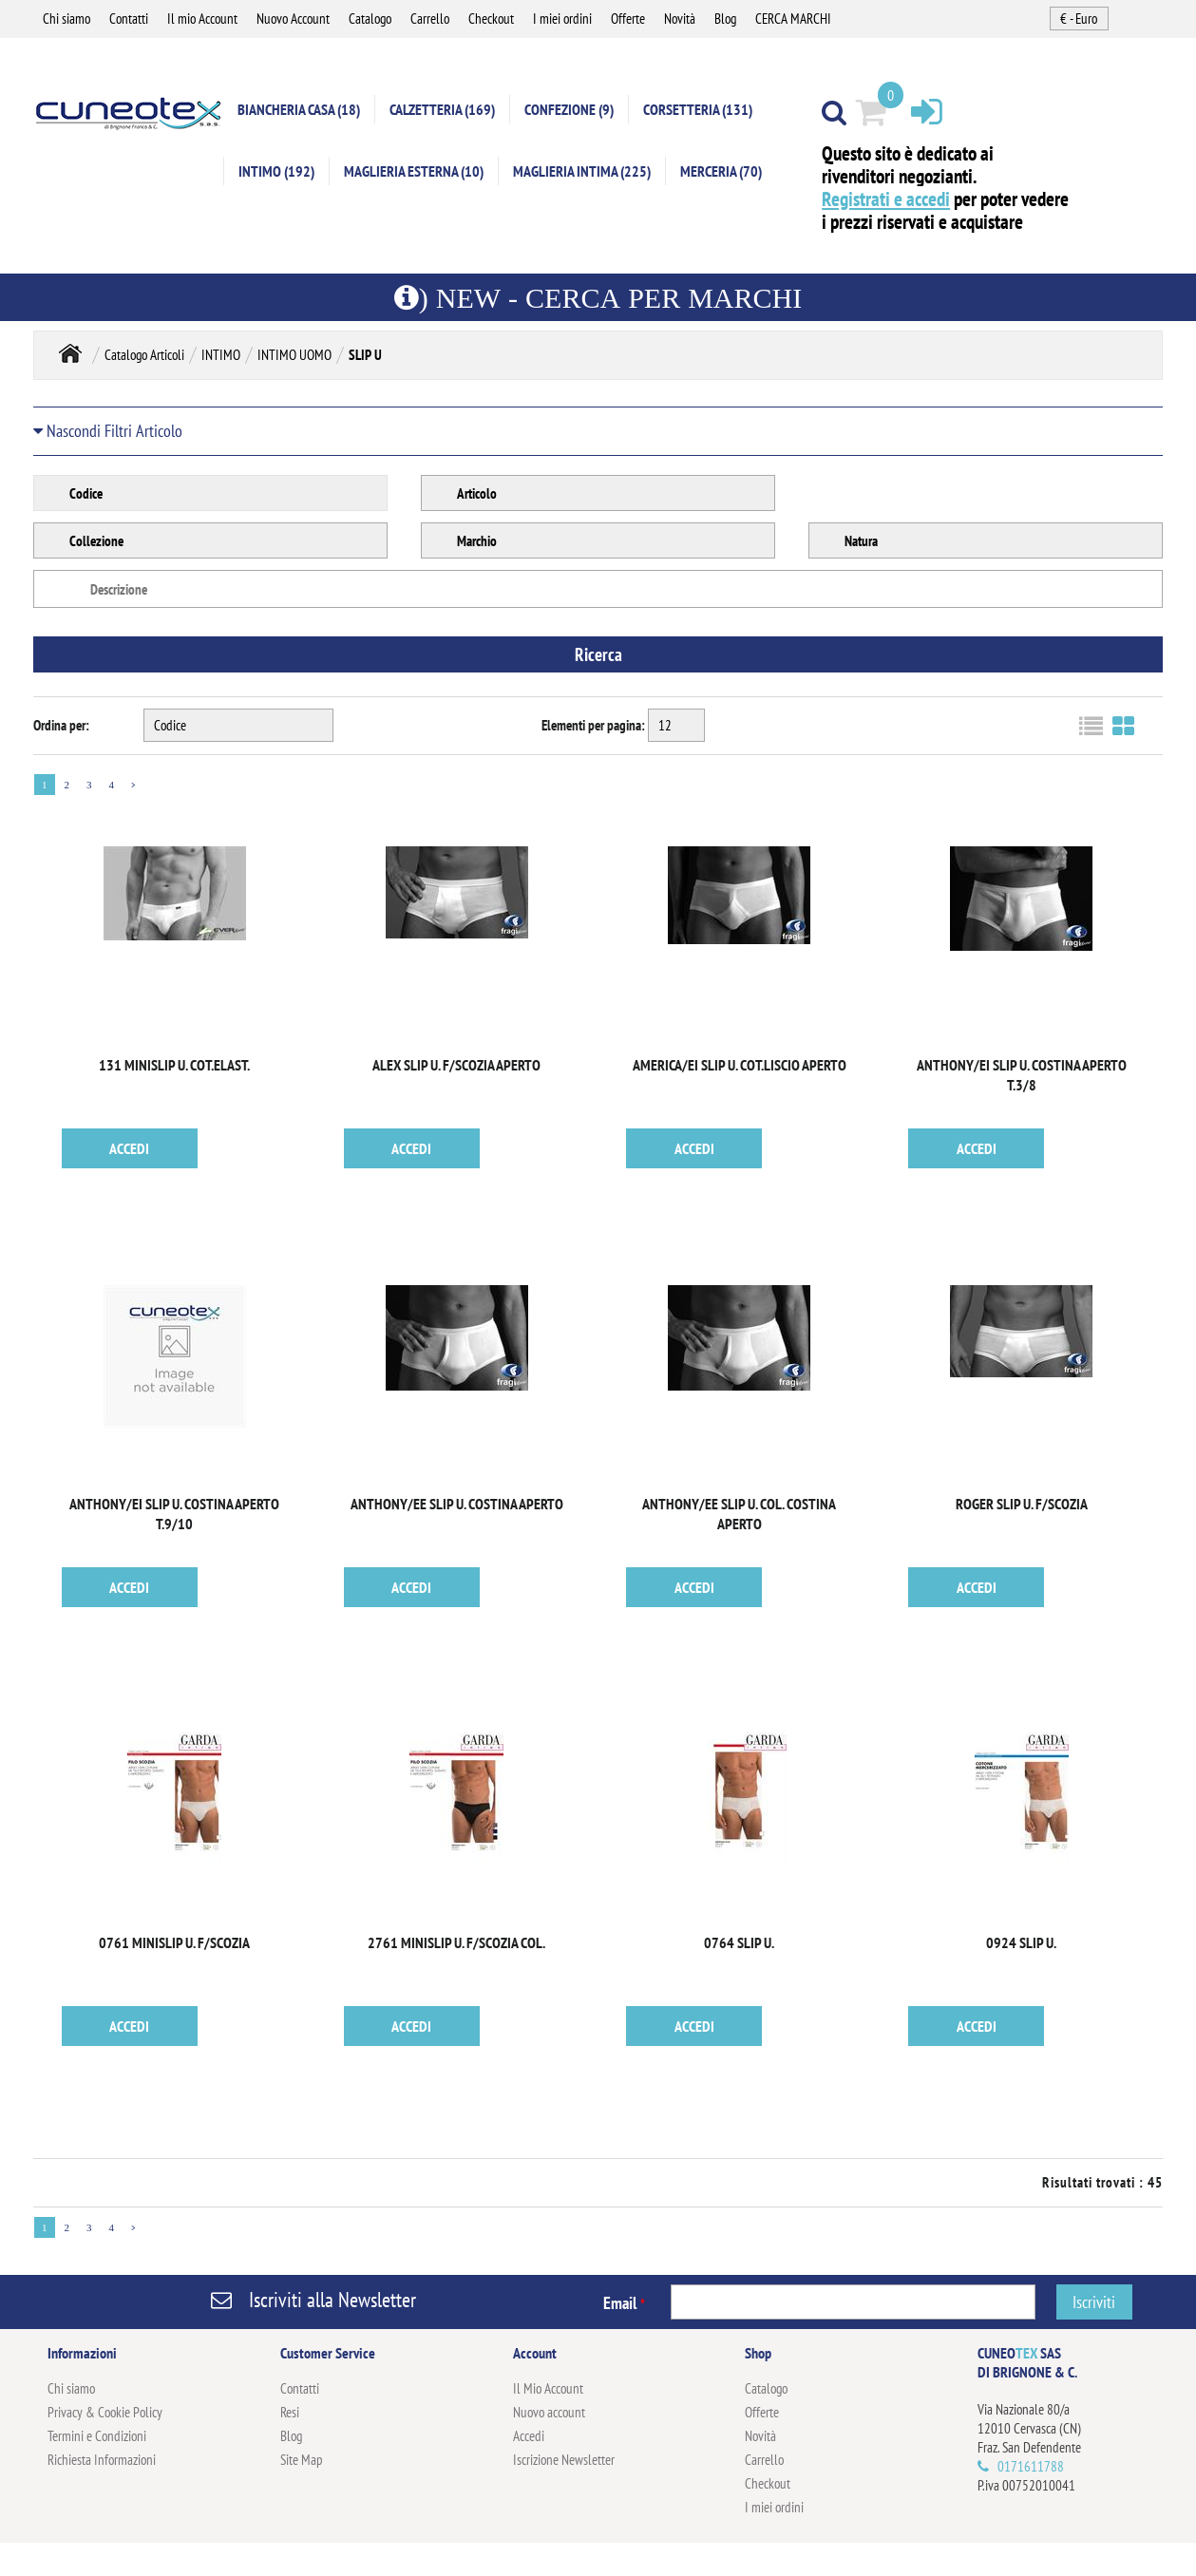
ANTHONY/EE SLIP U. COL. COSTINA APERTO (739, 1513)
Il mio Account (202, 18)
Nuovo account (549, 2412)
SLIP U (365, 355)
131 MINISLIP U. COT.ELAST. (174, 1064)
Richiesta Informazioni (101, 2460)
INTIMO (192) (276, 170)
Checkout (491, 18)
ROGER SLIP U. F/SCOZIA (1022, 1503)
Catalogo (370, 18)
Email (624, 2303)
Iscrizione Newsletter (564, 2460)
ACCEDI (129, 1148)
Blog (725, 18)
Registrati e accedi (886, 199)
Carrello (429, 18)
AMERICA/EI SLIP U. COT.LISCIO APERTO (739, 1064)
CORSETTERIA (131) (697, 109)
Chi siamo (66, 18)
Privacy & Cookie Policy (104, 2412)
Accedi (528, 2436)
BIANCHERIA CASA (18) (298, 109)
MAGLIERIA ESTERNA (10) (414, 170)
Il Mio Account (548, 2388)
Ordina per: (61, 725)
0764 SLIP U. (739, 1942)
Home (70, 352)
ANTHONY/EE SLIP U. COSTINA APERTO (457, 1503)
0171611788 (1030, 2466)
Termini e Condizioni (96, 2436)
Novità (679, 18)
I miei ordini (562, 18)
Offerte (628, 18)
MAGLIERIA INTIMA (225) (582, 170)
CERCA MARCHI (793, 18)
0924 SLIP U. (1021, 1942)
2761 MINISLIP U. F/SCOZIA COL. (456, 1942)
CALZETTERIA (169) (442, 109)
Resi (289, 2412)
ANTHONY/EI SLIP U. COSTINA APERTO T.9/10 (174, 1513)
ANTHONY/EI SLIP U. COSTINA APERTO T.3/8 (1022, 1074)
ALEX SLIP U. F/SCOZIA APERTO (456, 1064)
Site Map (301, 2460)
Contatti (128, 18)
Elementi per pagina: (593, 725)
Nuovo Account (293, 18)
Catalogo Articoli (144, 355)
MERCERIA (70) (721, 170)
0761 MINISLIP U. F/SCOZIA (174, 1942)
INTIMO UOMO (294, 355)
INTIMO (220, 355)
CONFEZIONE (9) (569, 109)
